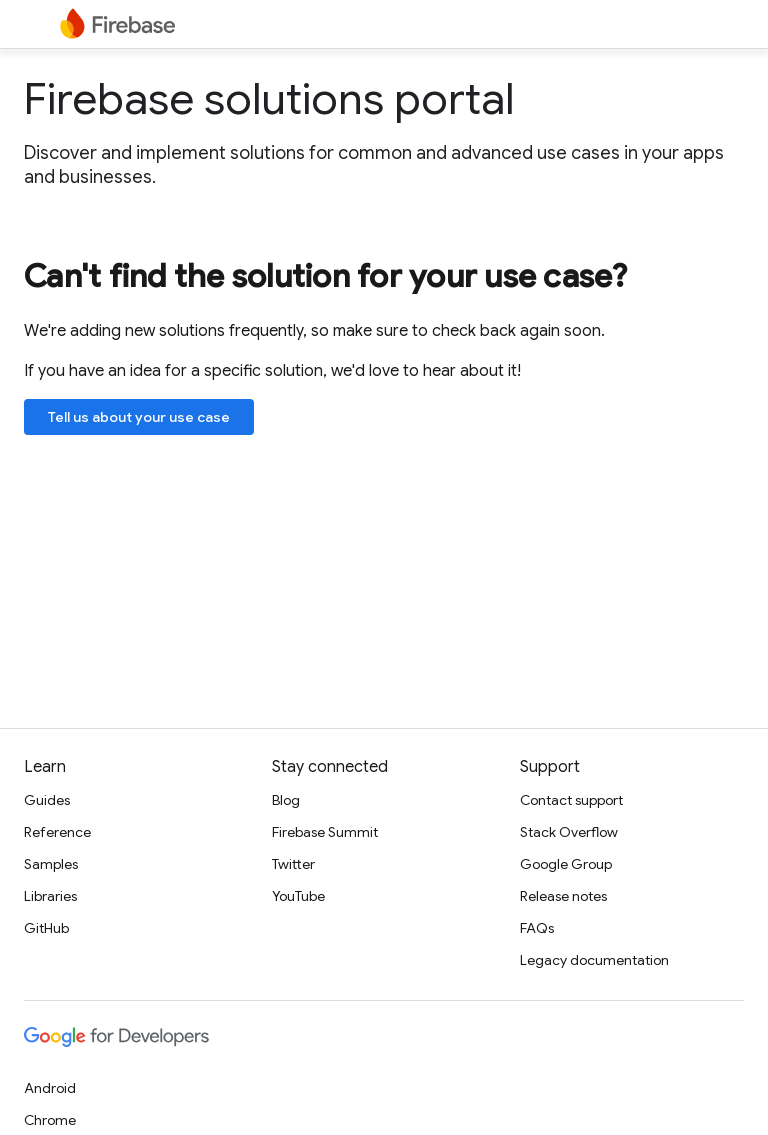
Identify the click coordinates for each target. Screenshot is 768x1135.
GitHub (46, 928)
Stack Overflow (569, 832)
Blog (286, 800)
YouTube (298, 896)
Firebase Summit (325, 832)
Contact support (571, 800)
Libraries (50, 896)
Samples (51, 864)
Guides (47, 800)
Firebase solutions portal (269, 99)
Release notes (563, 896)
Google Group (566, 864)
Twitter (293, 864)
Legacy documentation (594, 960)
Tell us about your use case (139, 417)
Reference (57, 832)
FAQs (537, 928)
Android (50, 1088)
